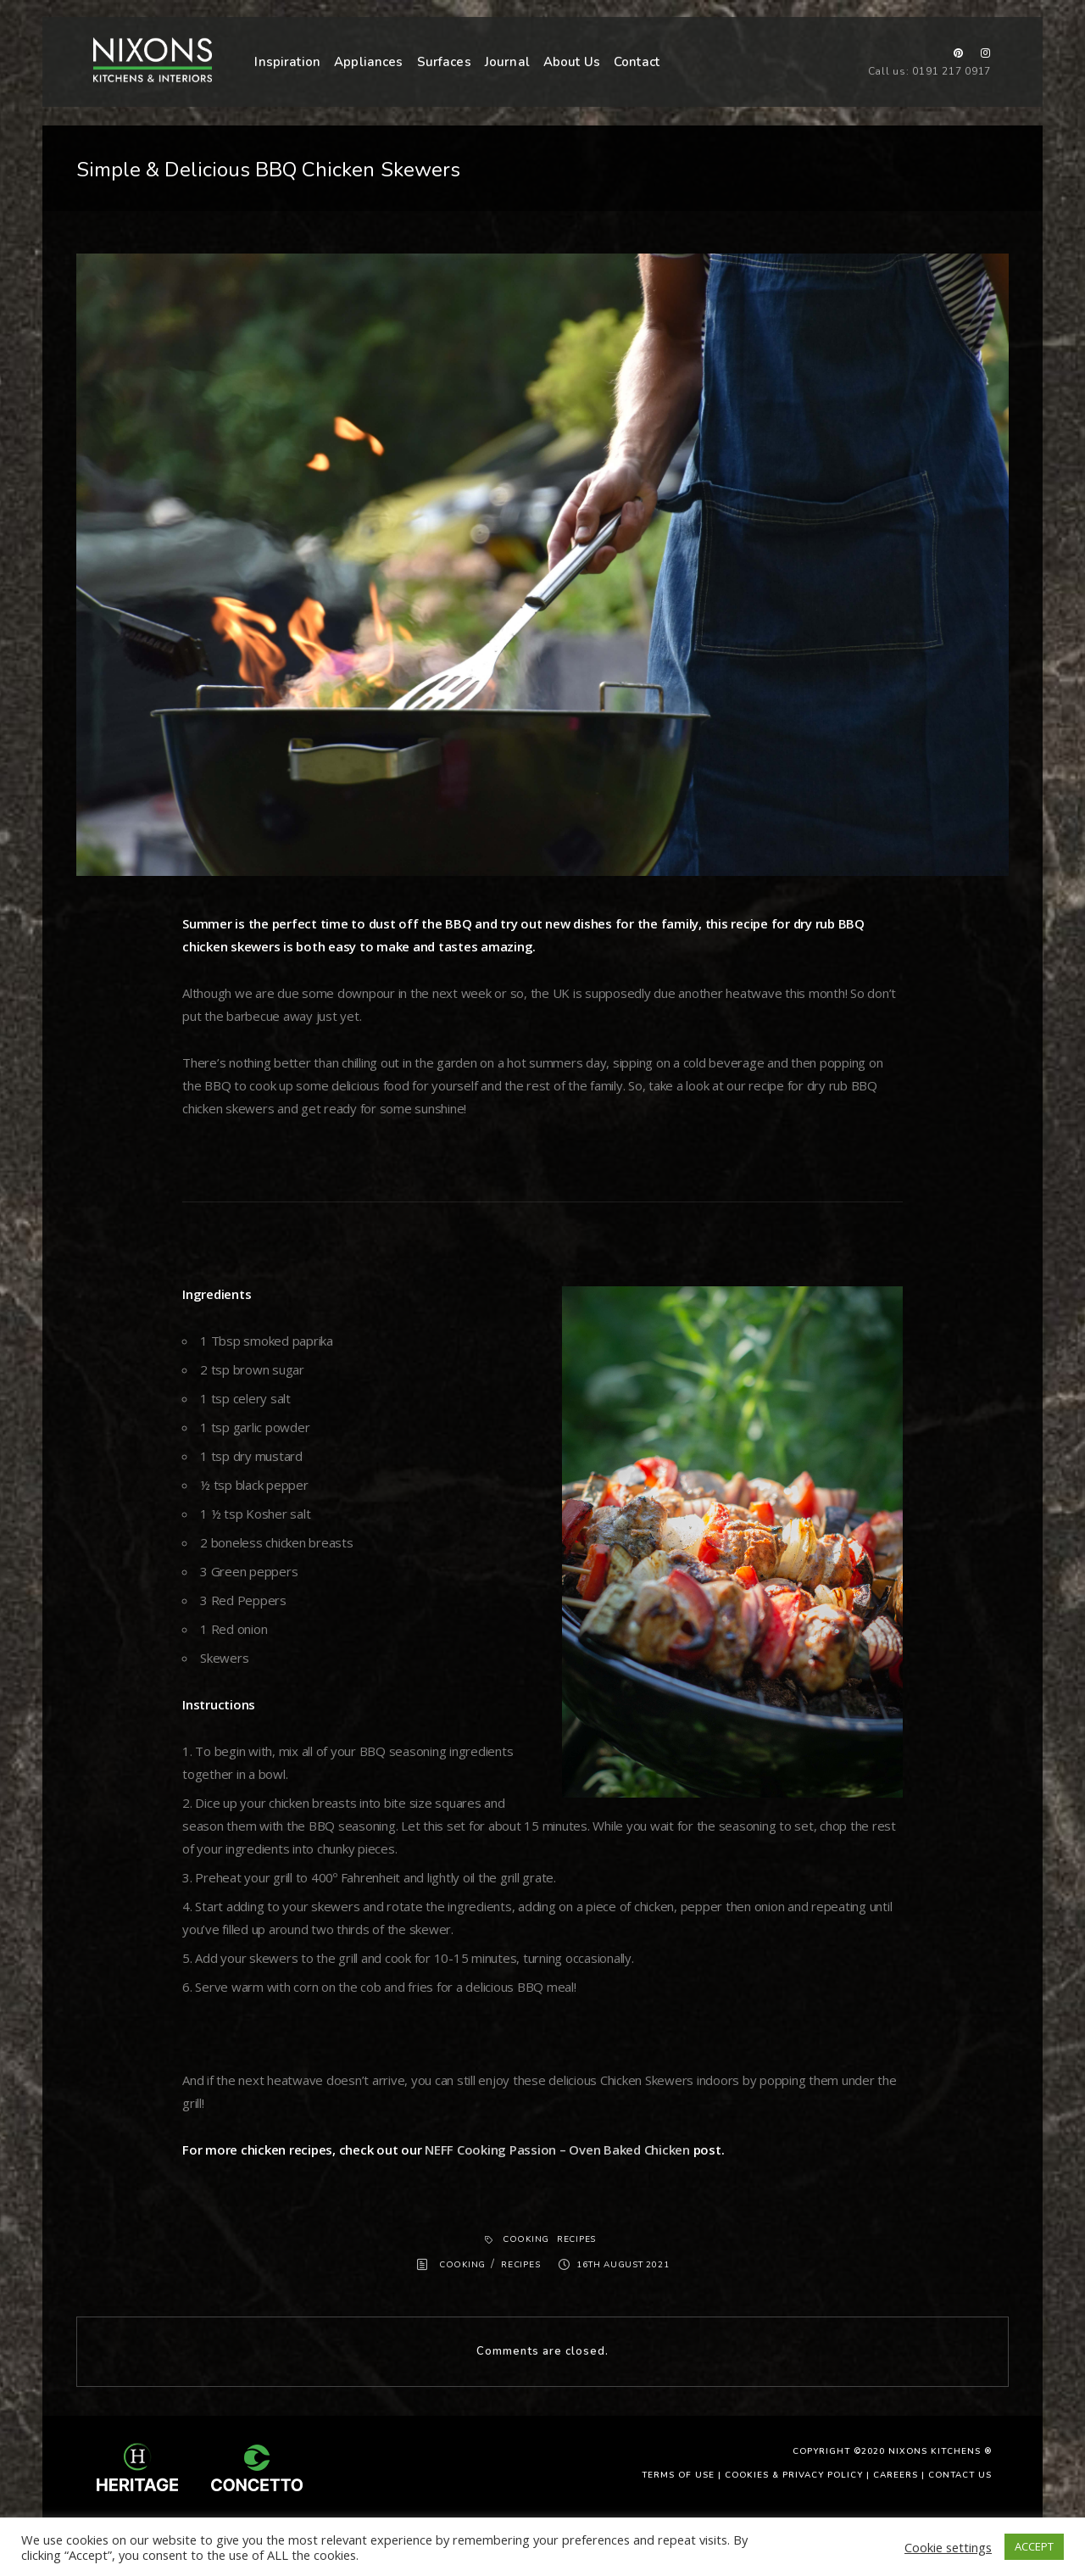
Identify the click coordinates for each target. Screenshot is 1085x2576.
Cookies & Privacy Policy (794, 2475)
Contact (636, 61)
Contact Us (960, 2475)
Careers (895, 2475)
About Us (571, 61)
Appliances (368, 61)
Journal (507, 61)
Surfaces (444, 61)
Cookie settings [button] (948, 2547)
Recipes (576, 2239)
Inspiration (287, 61)
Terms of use (678, 2475)
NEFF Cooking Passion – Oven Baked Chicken (557, 2149)
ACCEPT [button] (1034, 2546)
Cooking (526, 2239)
